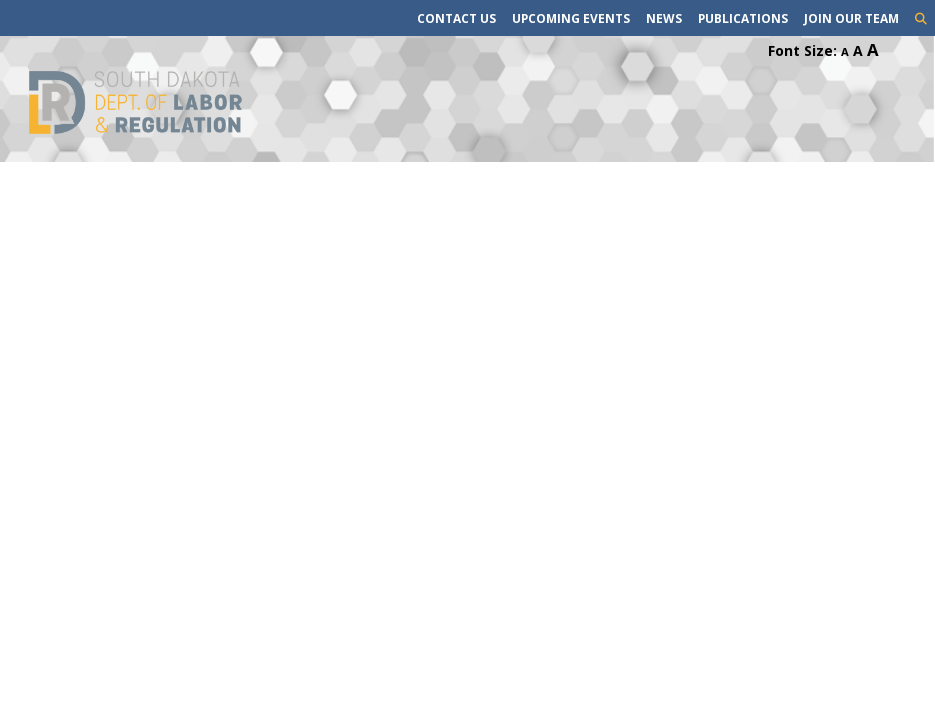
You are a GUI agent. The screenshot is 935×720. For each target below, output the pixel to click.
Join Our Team (851, 18)
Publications (743, 18)
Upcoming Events (571, 18)
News (664, 18)
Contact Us (456, 18)
